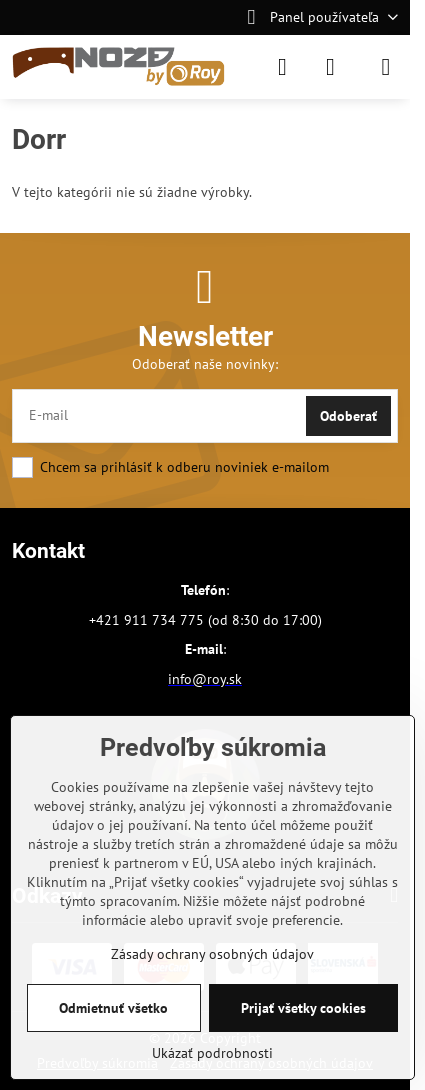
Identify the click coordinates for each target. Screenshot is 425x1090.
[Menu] (386, 67)
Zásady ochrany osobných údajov (212, 954)
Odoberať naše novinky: (205, 364)
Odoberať (348, 416)
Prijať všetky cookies (303, 1008)
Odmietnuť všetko (113, 1008)
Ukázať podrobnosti (212, 1053)
